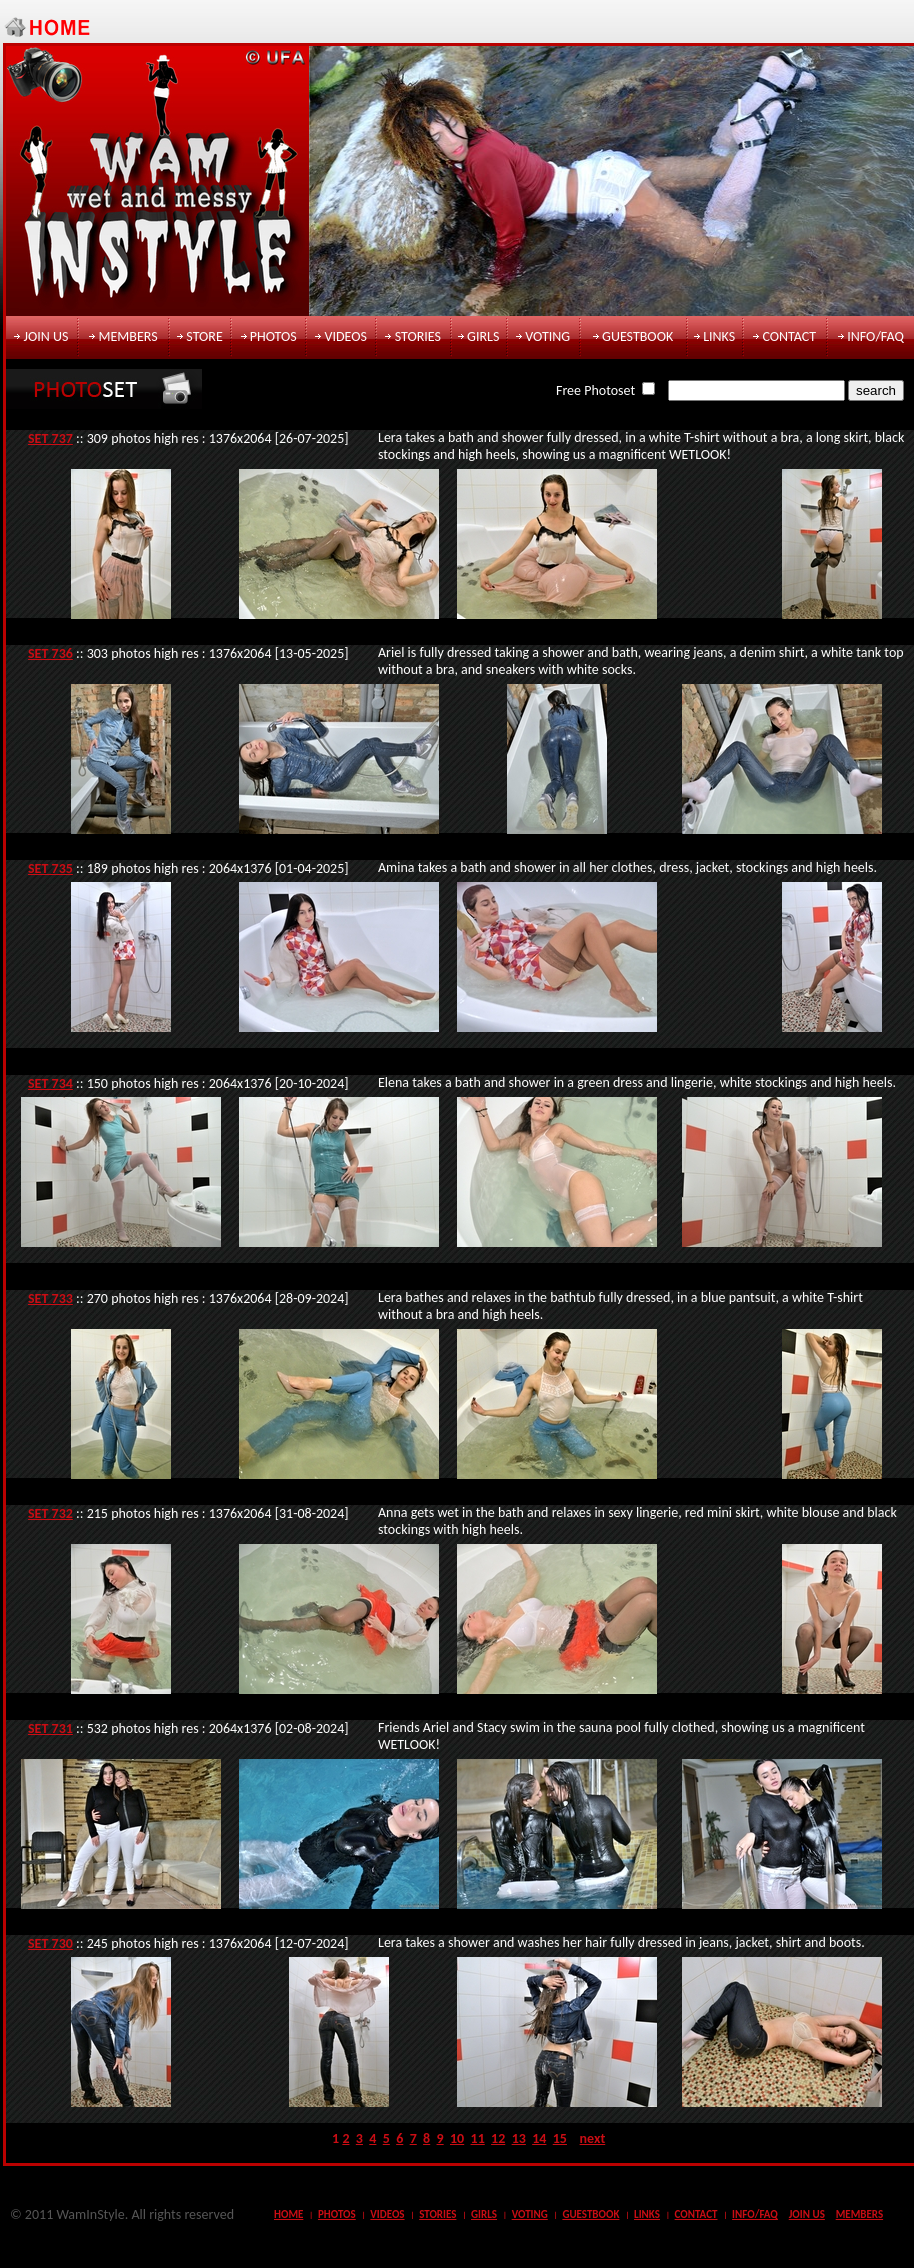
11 (478, 2138)
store (204, 336)
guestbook (637, 336)
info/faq (875, 336)
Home (288, 2214)
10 (457, 2138)
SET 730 (50, 1943)
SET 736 (50, 653)
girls (483, 336)
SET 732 (50, 1513)
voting (547, 336)
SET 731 (50, 1728)
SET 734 (50, 1083)
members (127, 336)
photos (273, 336)
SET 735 (50, 868)
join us (46, 336)
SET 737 (50, 438)
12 (498, 2138)
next (593, 2138)
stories (418, 336)
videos (346, 336)
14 (539, 2138)
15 (560, 2138)
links (719, 336)
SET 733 (50, 1298)
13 (519, 2138)
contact (789, 336)
